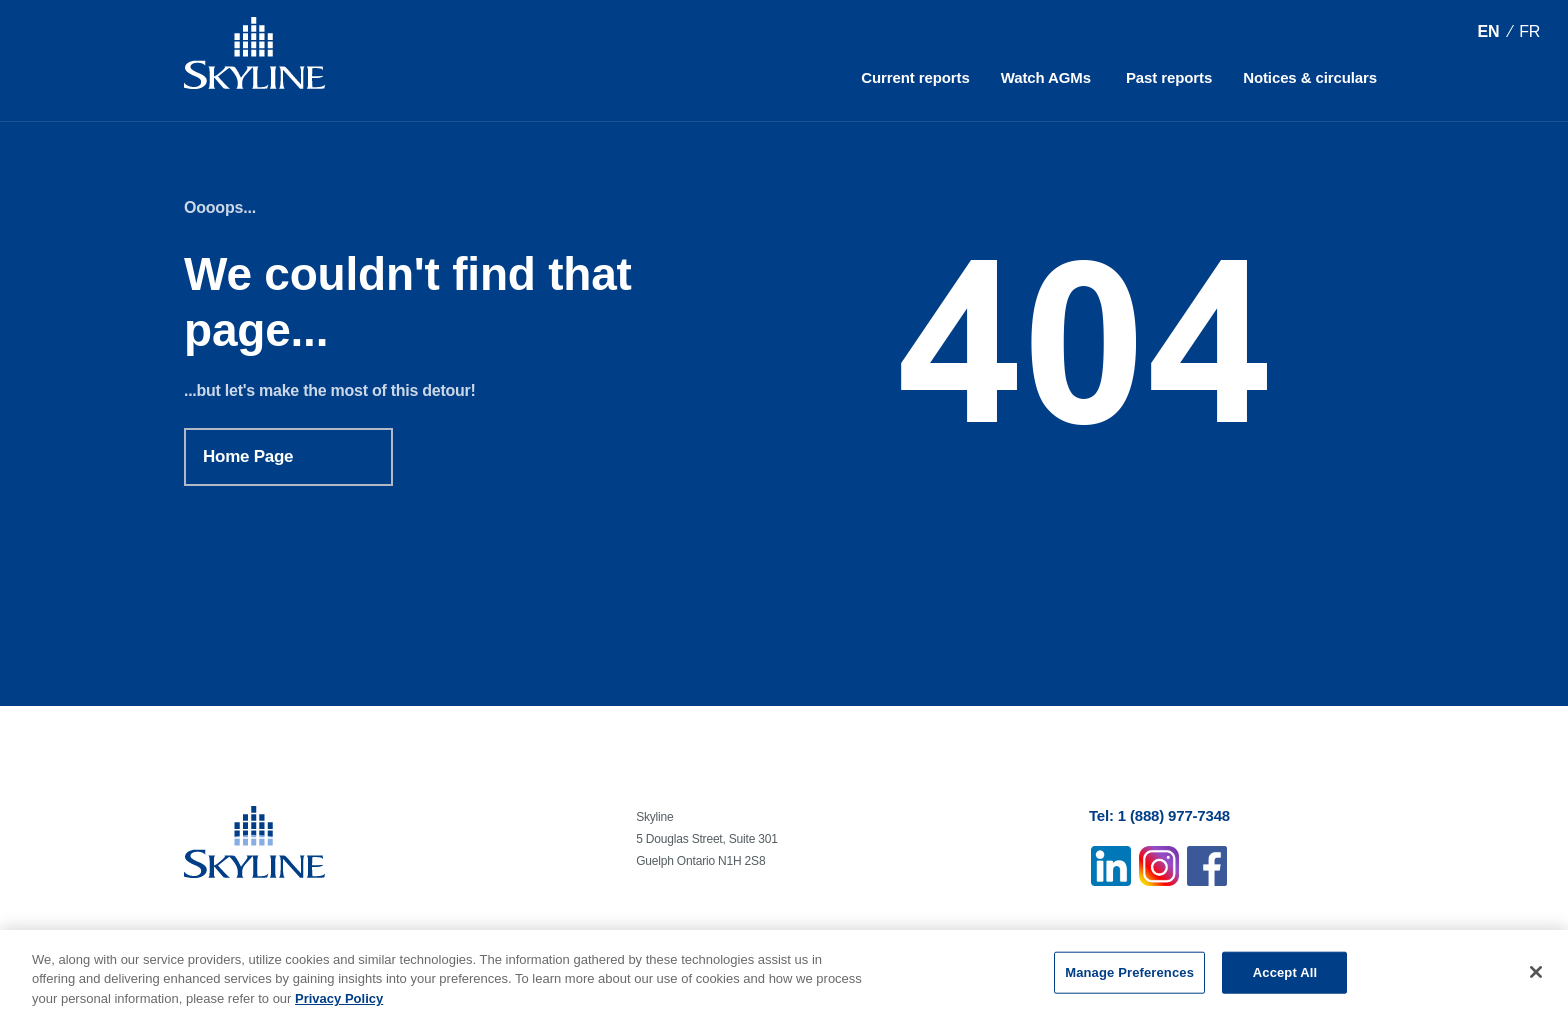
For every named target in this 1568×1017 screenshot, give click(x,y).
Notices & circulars (1310, 77)
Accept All (1285, 976)
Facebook (1207, 866)
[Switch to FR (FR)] (1529, 32)
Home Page (248, 456)
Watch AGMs (1046, 77)
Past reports (1169, 77)
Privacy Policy (339, 1002)
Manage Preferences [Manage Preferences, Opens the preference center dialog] (1129, 976)
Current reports (915, 77)
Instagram (1159, 866)
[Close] (1536, 976)
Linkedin (1111, 866)
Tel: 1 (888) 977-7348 (1159, 815)
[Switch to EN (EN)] (1488, 32)
